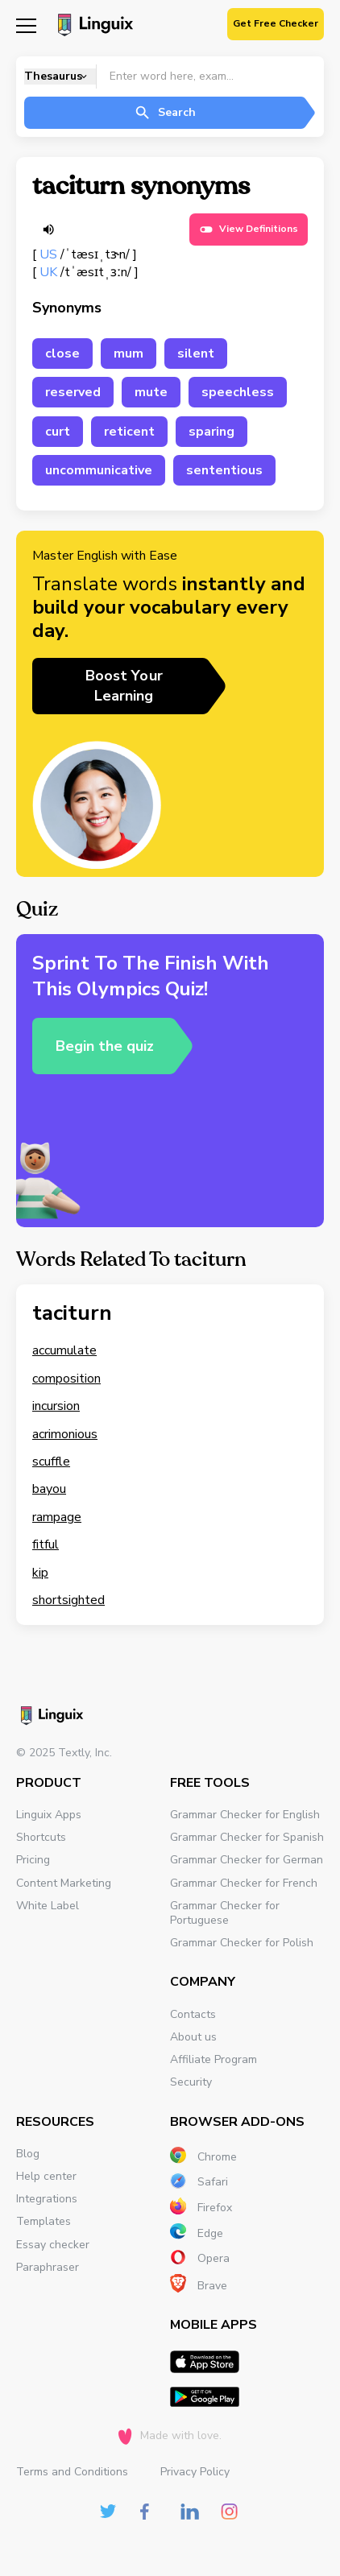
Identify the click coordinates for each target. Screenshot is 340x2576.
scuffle (51, 1461)
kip (40, 1573)
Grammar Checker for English (245, 1814)
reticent (129, 431)
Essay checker (52, 2244)
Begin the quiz (105, 1046)
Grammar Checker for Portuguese (225, 1913)
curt (57, 431)
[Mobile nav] (26, 24)
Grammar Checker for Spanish (247, 1837)
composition (66, 1378)
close (62, 353)
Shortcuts (41, 1837)
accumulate (64, 1350)
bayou (49, 1489)
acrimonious (64, 1434)
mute (151, 392)
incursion (56, 1406)
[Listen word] (48, 229)
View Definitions (248, 229)
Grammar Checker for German (246, 1859)
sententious (224, 470)
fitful (45, 1544)
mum (128, 353)
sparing (211, 431)
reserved (73, 392)
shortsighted (68, 1600)
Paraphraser (47, 2267)
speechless (237, 392)
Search (165, 113)
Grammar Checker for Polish (241, 1942)
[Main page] (93, 26)
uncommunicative (98, 470)
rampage (56, 1517)
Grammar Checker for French (243, 1883)
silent (195, 353)
